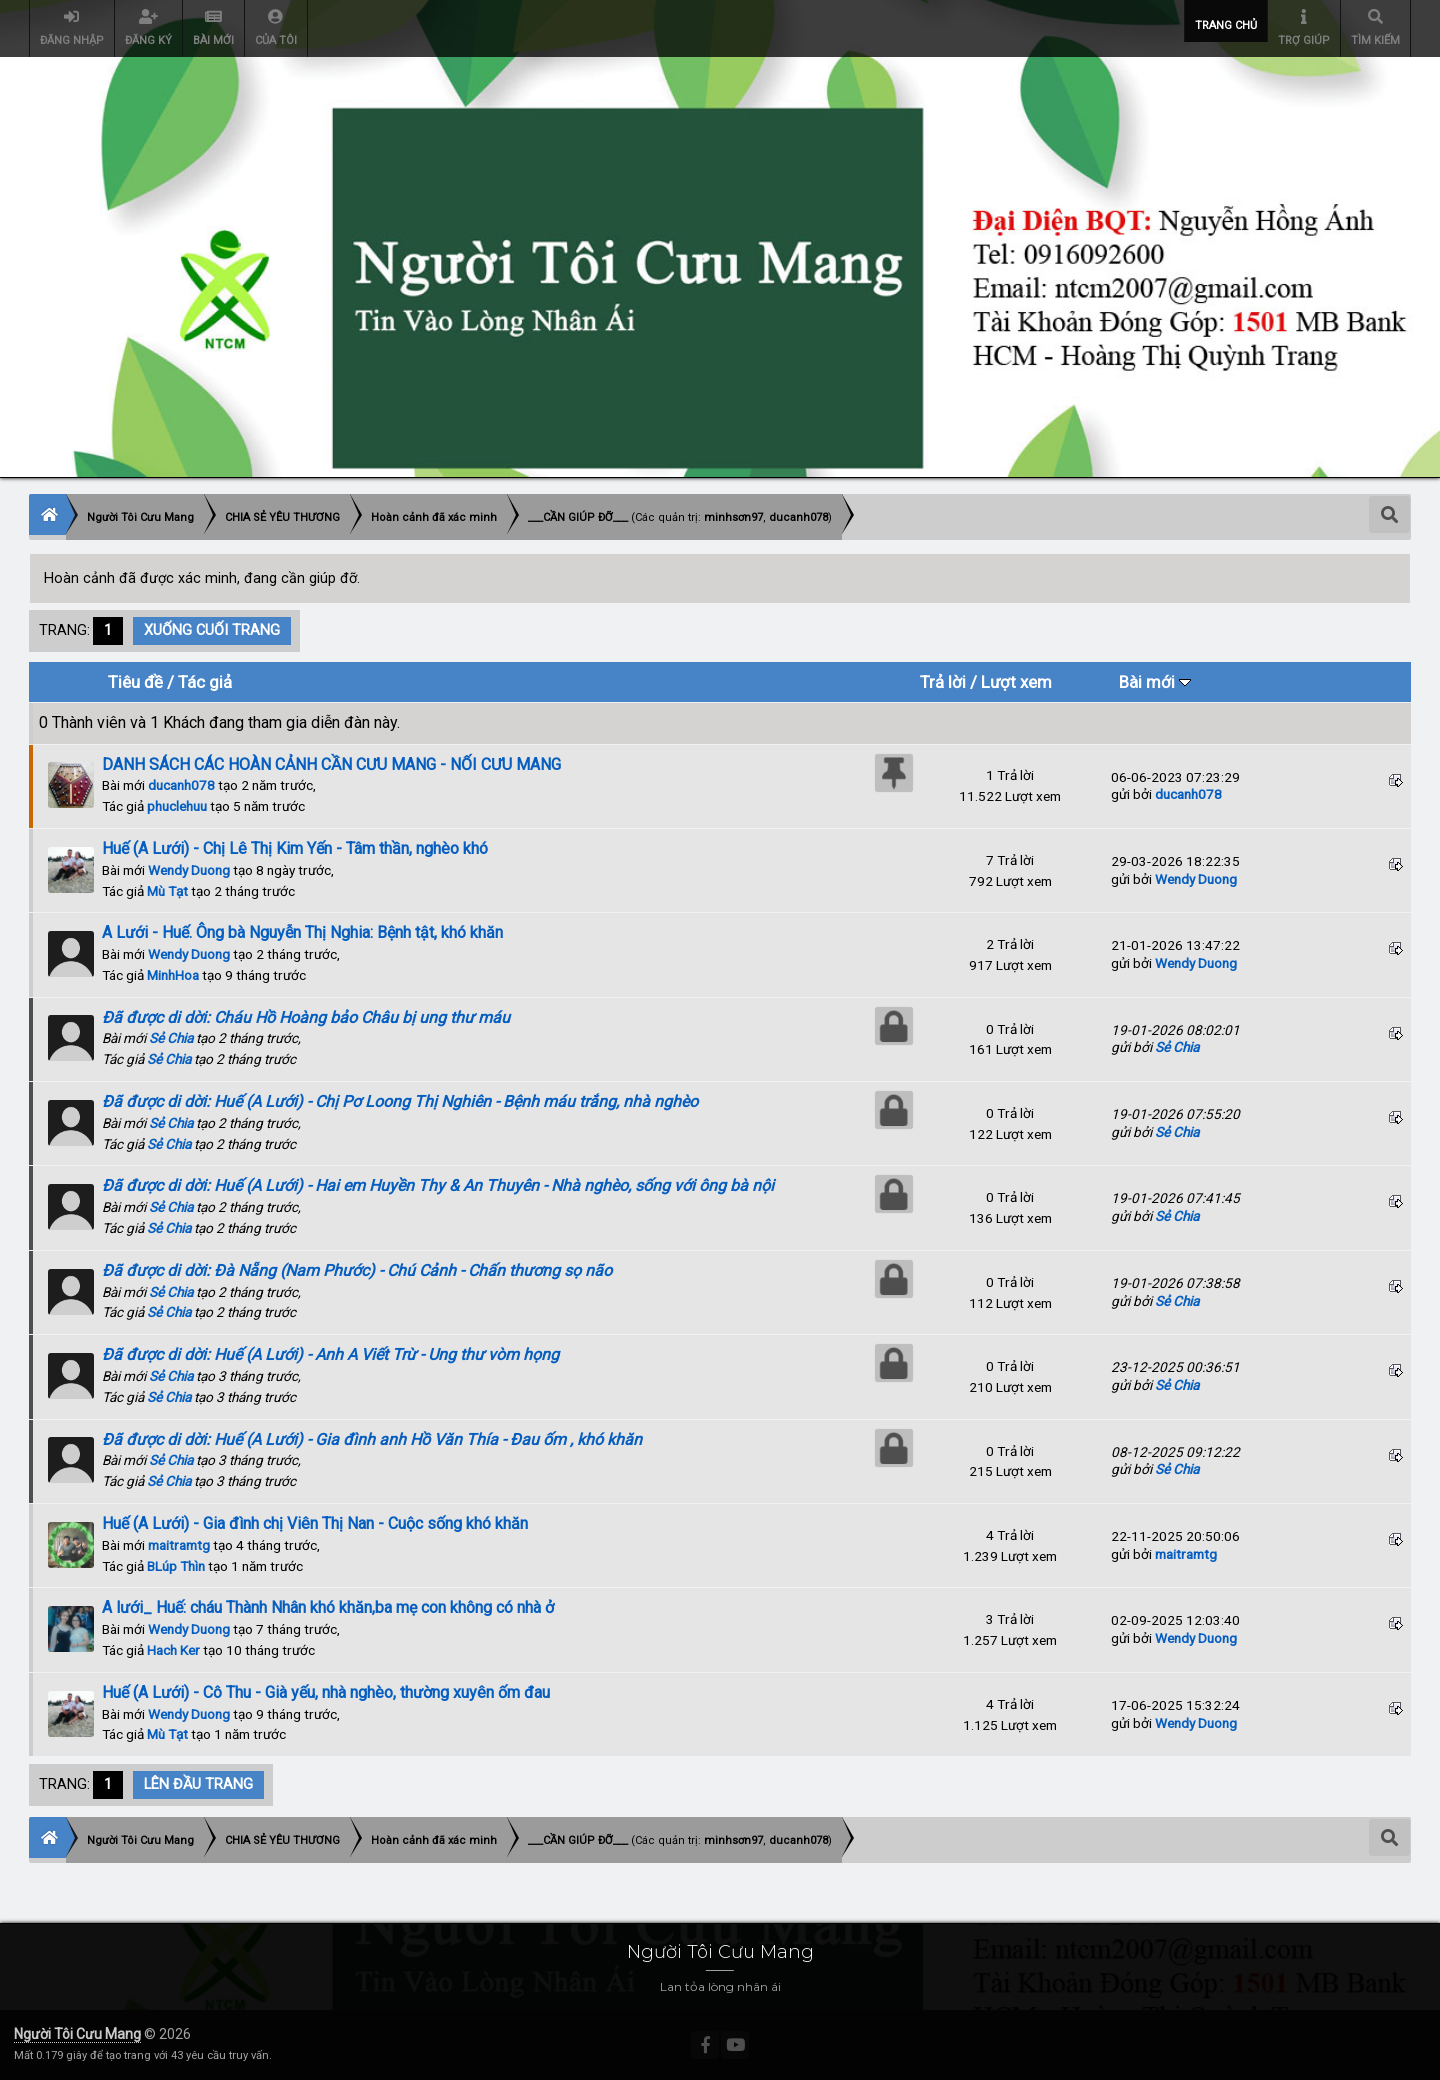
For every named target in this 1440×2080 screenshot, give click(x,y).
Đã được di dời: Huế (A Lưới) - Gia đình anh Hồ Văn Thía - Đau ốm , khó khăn (372, 1439)
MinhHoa (173, 975)
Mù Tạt (167, 891)
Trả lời (943, 682)
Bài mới (1155, 682)
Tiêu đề (135, 682)
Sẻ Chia (171, 1038)
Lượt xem (1016, 682)
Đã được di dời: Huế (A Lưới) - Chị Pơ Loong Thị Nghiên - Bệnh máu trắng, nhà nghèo (400, 1101)
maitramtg (179, 1545)
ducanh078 (181, 785)
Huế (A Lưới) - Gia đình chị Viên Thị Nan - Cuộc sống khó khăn (315, 1523)
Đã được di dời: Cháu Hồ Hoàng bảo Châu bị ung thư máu (306, 1017)
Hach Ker (173, 1650)
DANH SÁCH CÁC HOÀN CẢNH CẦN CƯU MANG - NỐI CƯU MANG (331, 764)
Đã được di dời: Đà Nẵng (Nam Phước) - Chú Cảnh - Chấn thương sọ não (357, 1270)
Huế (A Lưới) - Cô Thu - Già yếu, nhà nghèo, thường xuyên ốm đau (326, 1692)
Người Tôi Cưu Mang (77, 2034)
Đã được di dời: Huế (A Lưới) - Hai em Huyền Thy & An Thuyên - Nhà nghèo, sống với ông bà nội (438, 1185)
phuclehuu (177, 806)
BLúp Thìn (176, 1566)
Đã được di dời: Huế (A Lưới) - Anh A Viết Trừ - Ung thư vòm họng (330, 1354)
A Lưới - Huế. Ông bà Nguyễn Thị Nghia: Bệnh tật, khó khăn (302, 932)
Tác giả (205, 682)
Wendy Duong (189, 870)
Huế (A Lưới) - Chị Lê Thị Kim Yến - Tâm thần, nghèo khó (295, 848)
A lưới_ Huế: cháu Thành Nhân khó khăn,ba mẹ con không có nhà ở (328, 1607)
